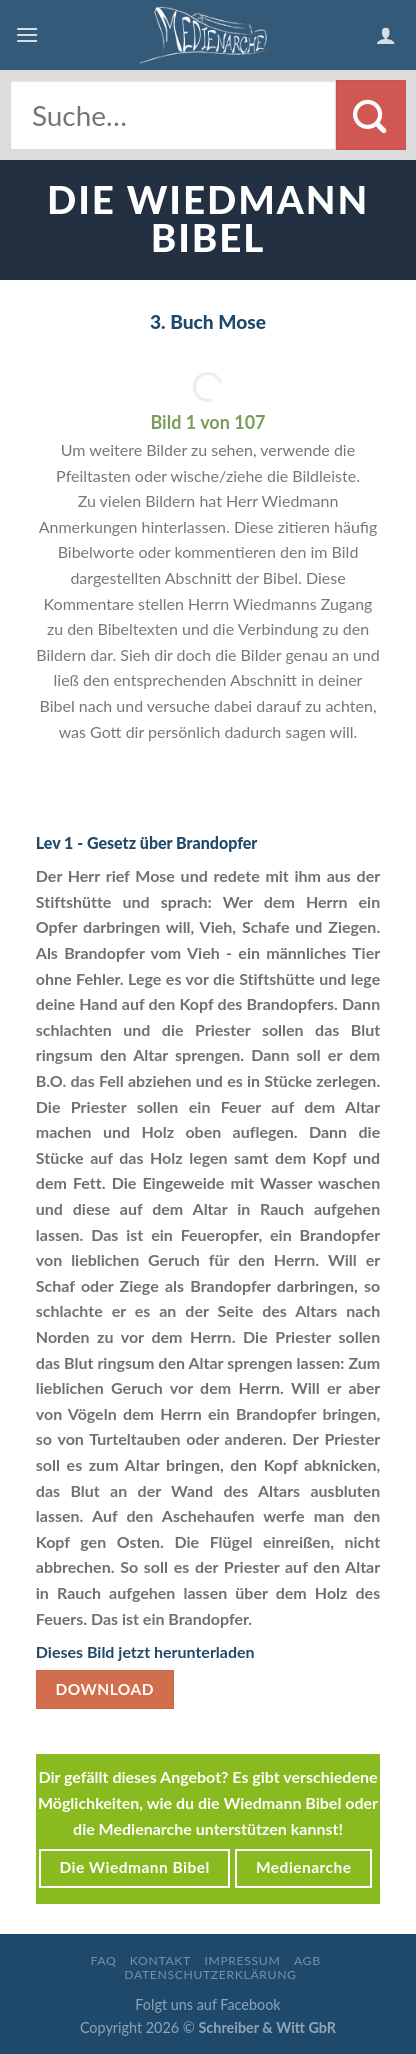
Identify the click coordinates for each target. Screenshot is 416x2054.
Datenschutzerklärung (210, 1974)
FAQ (103, 1960)
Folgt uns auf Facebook (207, 2004)
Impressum (242, 1960)
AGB (307, 1960)
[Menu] (27, 34)
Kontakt (160, 1960)
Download (104, 1689)
